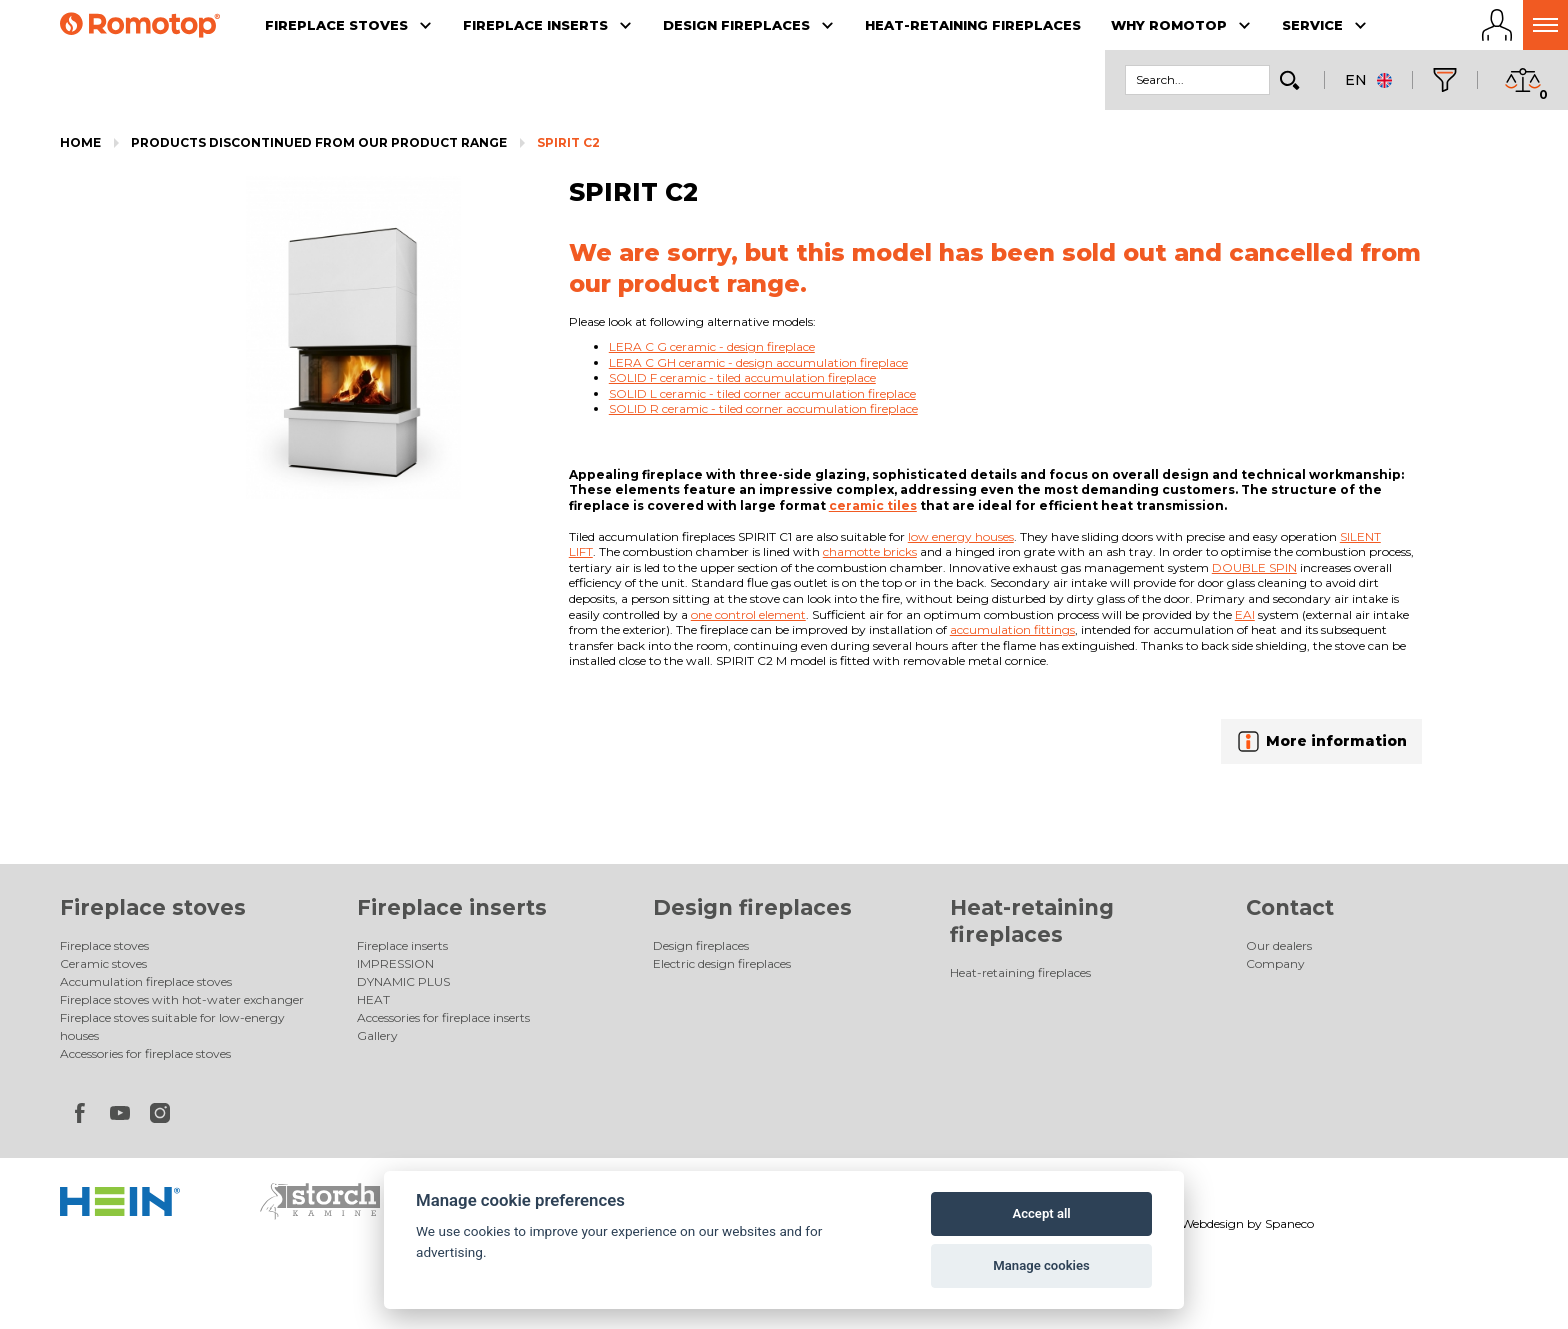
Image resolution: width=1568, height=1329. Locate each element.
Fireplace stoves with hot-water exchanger (182, 999)
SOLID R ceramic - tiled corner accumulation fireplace (763, 408)
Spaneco (1289, 1223)
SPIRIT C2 (568, 142)
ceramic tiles (873, 505)
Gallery (377, 1035)
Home (80, 142)
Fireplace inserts (452, 907)
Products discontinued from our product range (319, 142)
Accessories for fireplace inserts (443, 1017)
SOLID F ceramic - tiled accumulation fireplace (742, 377)
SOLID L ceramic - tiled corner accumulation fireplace (762, 393)
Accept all (1041, 1213)
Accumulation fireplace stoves (146, 981)
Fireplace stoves (153, 907)
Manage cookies (1041, 1265)
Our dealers (1279, 945)
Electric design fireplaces (722, 963)
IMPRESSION (395, 963)
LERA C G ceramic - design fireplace (712, 346)
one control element (748, 614)
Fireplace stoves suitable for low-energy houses (172, 1026)
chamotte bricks (870, 551)
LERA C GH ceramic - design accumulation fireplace (758, 362)
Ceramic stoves (103, 963)
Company (1275, 963)
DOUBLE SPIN (1254, 567)
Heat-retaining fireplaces (1020, 972)
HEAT (373, 999)
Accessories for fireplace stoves (145, 1053)
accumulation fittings (1012, 629)
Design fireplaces (752, 907)
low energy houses (961, 536)
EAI (1245, 614)
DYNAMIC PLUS (403, 981)
